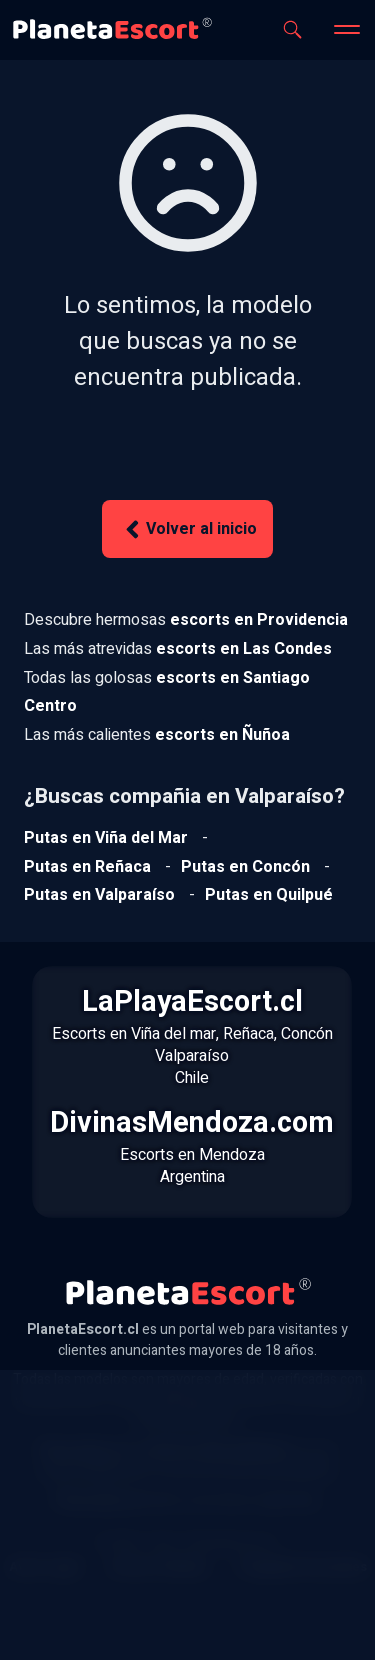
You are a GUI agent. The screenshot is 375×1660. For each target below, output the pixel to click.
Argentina (192, 1177)
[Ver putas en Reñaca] (87, 867)
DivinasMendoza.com (192, 1123)
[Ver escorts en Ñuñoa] (222, 735)
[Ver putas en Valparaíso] (99, 895)
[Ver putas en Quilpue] (269, 895)
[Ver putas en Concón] (245, 867)
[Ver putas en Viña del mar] (106, 838)
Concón (307, 1034)
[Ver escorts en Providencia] (259, 620)
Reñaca (248, 1034)
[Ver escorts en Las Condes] (244, 649)
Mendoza (232, 1155)
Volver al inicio (188, 529)
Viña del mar (173, 1034)
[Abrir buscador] (292, 29)
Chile (192, 1078)
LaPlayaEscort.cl (192, 1002)
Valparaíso (192, 1056)
